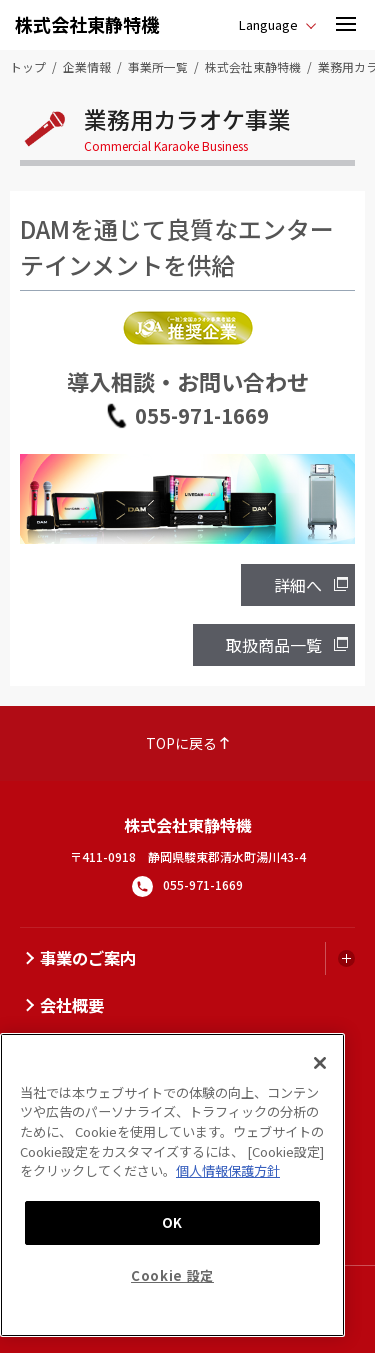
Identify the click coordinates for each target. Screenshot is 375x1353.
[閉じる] (320, 1063)
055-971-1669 (202, 415)
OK (172, 1222)
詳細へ (298, 585)
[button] (346, 25)
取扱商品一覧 (274, 645)
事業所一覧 (158, 66)
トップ (28, 66)
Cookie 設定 (172, 1275)
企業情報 (87, 66)
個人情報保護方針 (228, 1170)
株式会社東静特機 (87, 24)
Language (268, 24)
